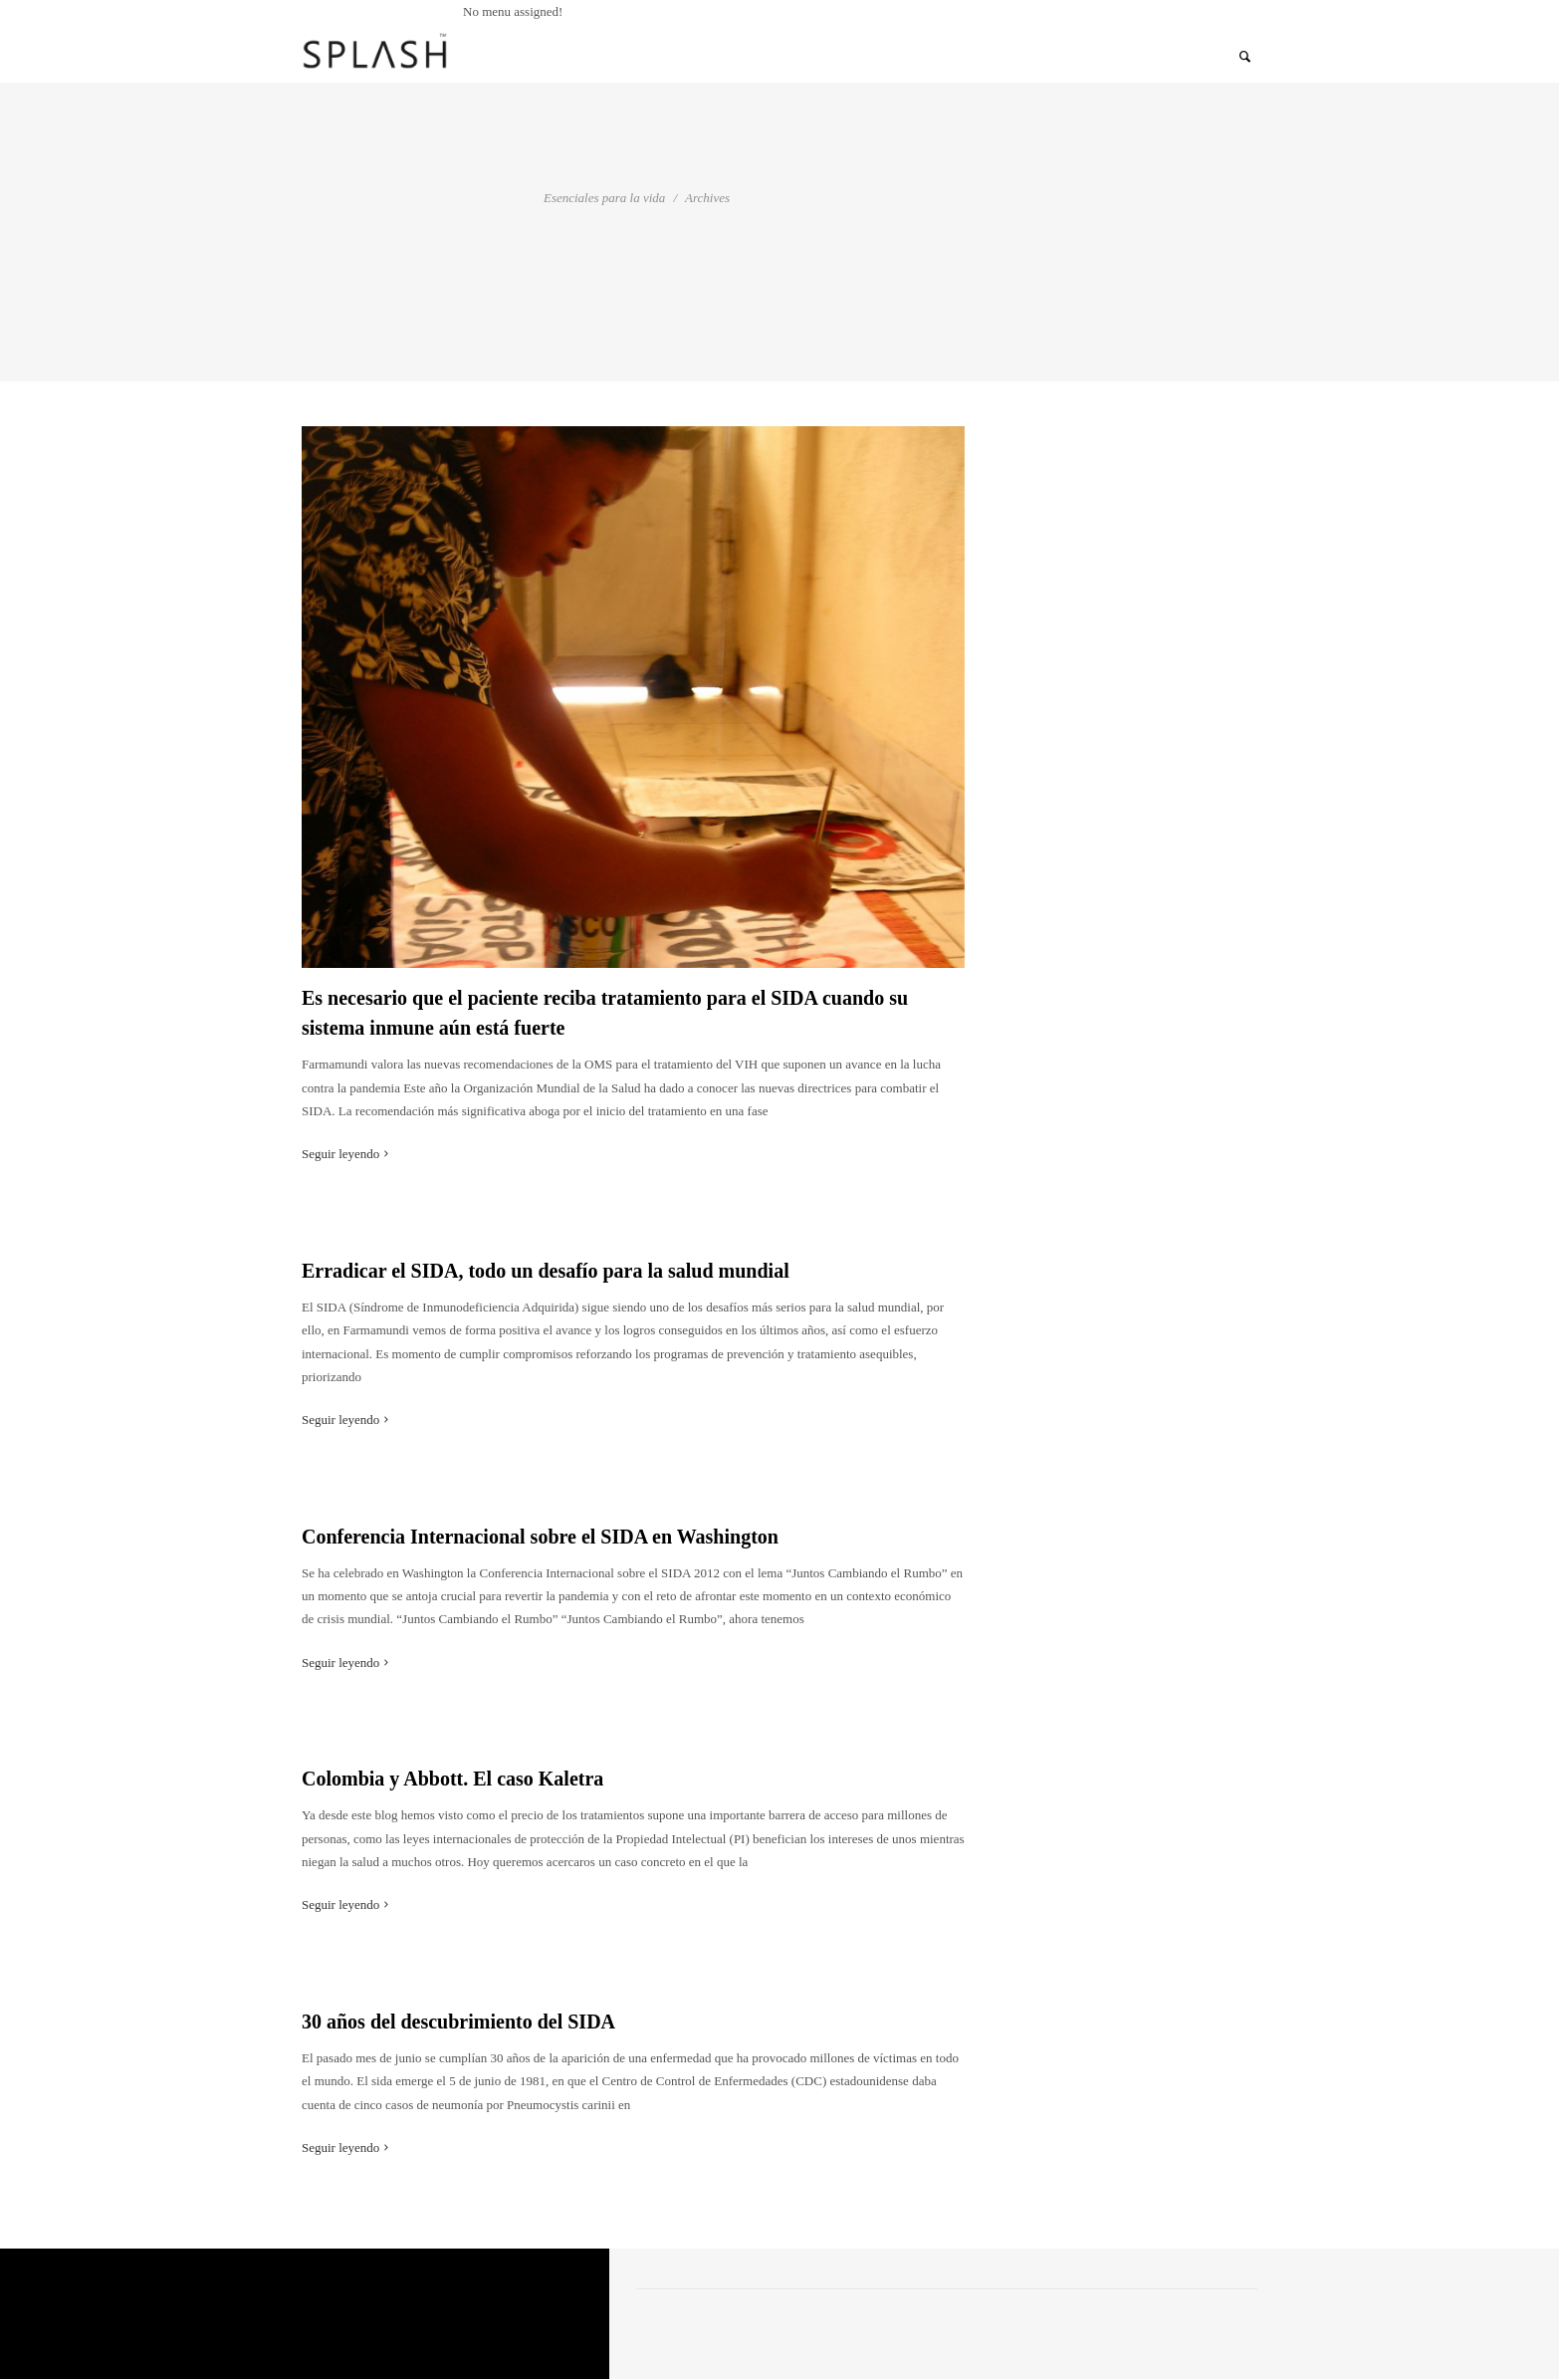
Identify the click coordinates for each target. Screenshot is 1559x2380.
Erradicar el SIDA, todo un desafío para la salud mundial (545, 1271)
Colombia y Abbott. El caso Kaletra (452, 1778)
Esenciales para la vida (604, 197)
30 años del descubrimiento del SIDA (458, 2021)
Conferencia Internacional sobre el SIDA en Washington (540, 1536)
